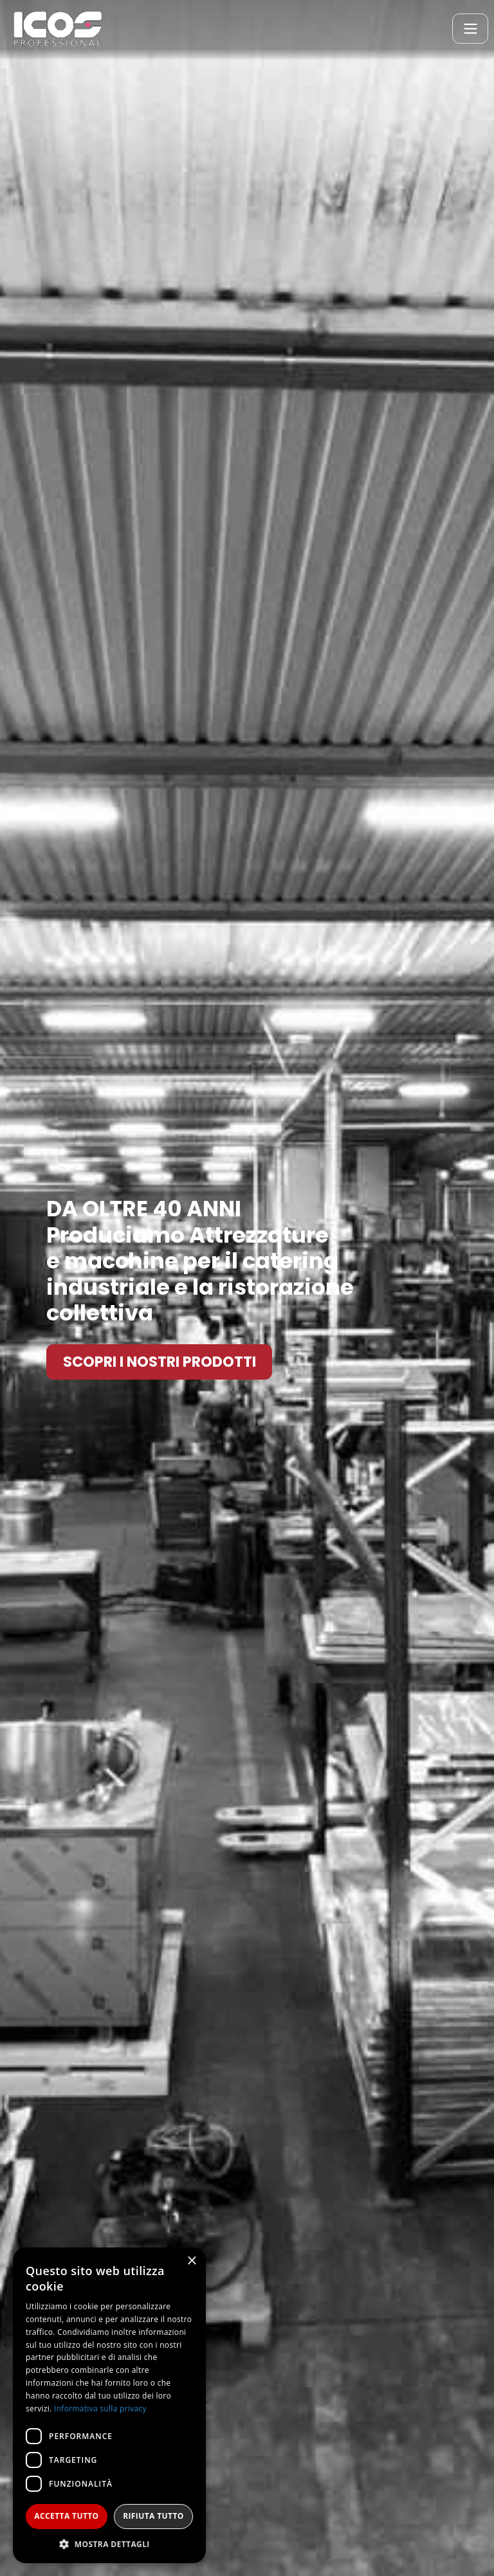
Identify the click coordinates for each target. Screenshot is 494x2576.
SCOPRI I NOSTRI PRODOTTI (159, 1361)
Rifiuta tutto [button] (153, 2515)
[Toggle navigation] (470, 29)
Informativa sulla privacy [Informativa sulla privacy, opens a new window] (100, 2408)
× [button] (191, 2261)
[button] (109, 2543)
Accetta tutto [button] (66, 2515)
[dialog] (109, 2405)
